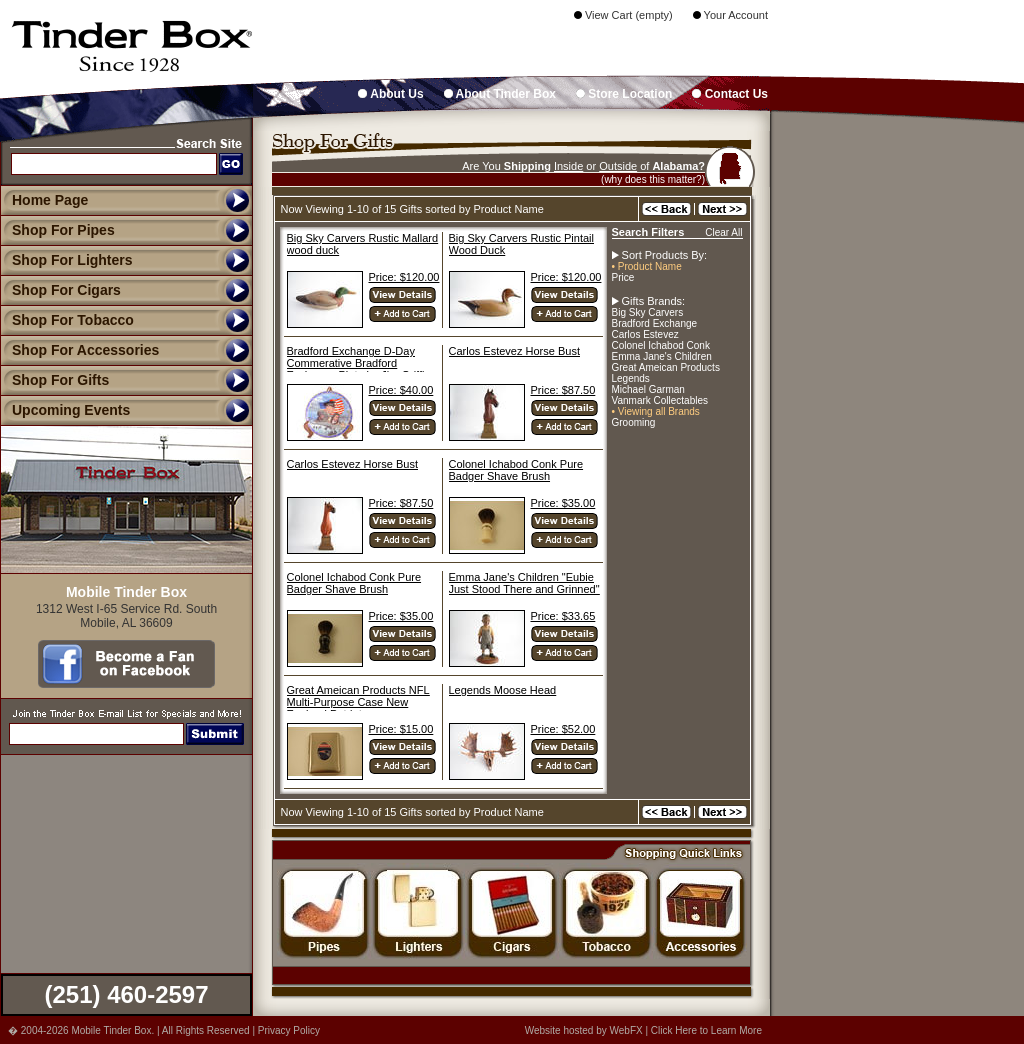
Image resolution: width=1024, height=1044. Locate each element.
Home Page (50, 200)
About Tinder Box (500, 94)
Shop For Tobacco (67, 320)
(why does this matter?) (653, 179)
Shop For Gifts (54, 380)
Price (623, 277)
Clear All (723, 232)
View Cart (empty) (623, 15)
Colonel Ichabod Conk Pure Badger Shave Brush (516, 470)
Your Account (730, 15)
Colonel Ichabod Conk (661, 345)
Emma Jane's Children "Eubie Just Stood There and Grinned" (524, 583)
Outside (618, 166)
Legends (631, 378)
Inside (568, 166)
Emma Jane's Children (662, 356)
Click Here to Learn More (706, 1030)
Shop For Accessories (79, 350)
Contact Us (730, 94)
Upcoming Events (65, 410)
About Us (390, 94)
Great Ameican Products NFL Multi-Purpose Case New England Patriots (358, 702)
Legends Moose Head (503, 690)
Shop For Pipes (57, 230)
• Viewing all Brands (656, 411)
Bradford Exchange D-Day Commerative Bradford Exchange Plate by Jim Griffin (359, 363)
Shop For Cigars (60, 290)
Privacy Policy (289, 1030)
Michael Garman (648, 389)
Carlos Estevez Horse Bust (514, 351)
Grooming (634, 422)
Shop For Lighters (66, 260)
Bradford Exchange (655, 323)
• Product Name (647, 266)
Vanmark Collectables (660, 400)
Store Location (624, 94)
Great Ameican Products (666, 367)
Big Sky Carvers (648, 312)
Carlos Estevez (645, 334)
